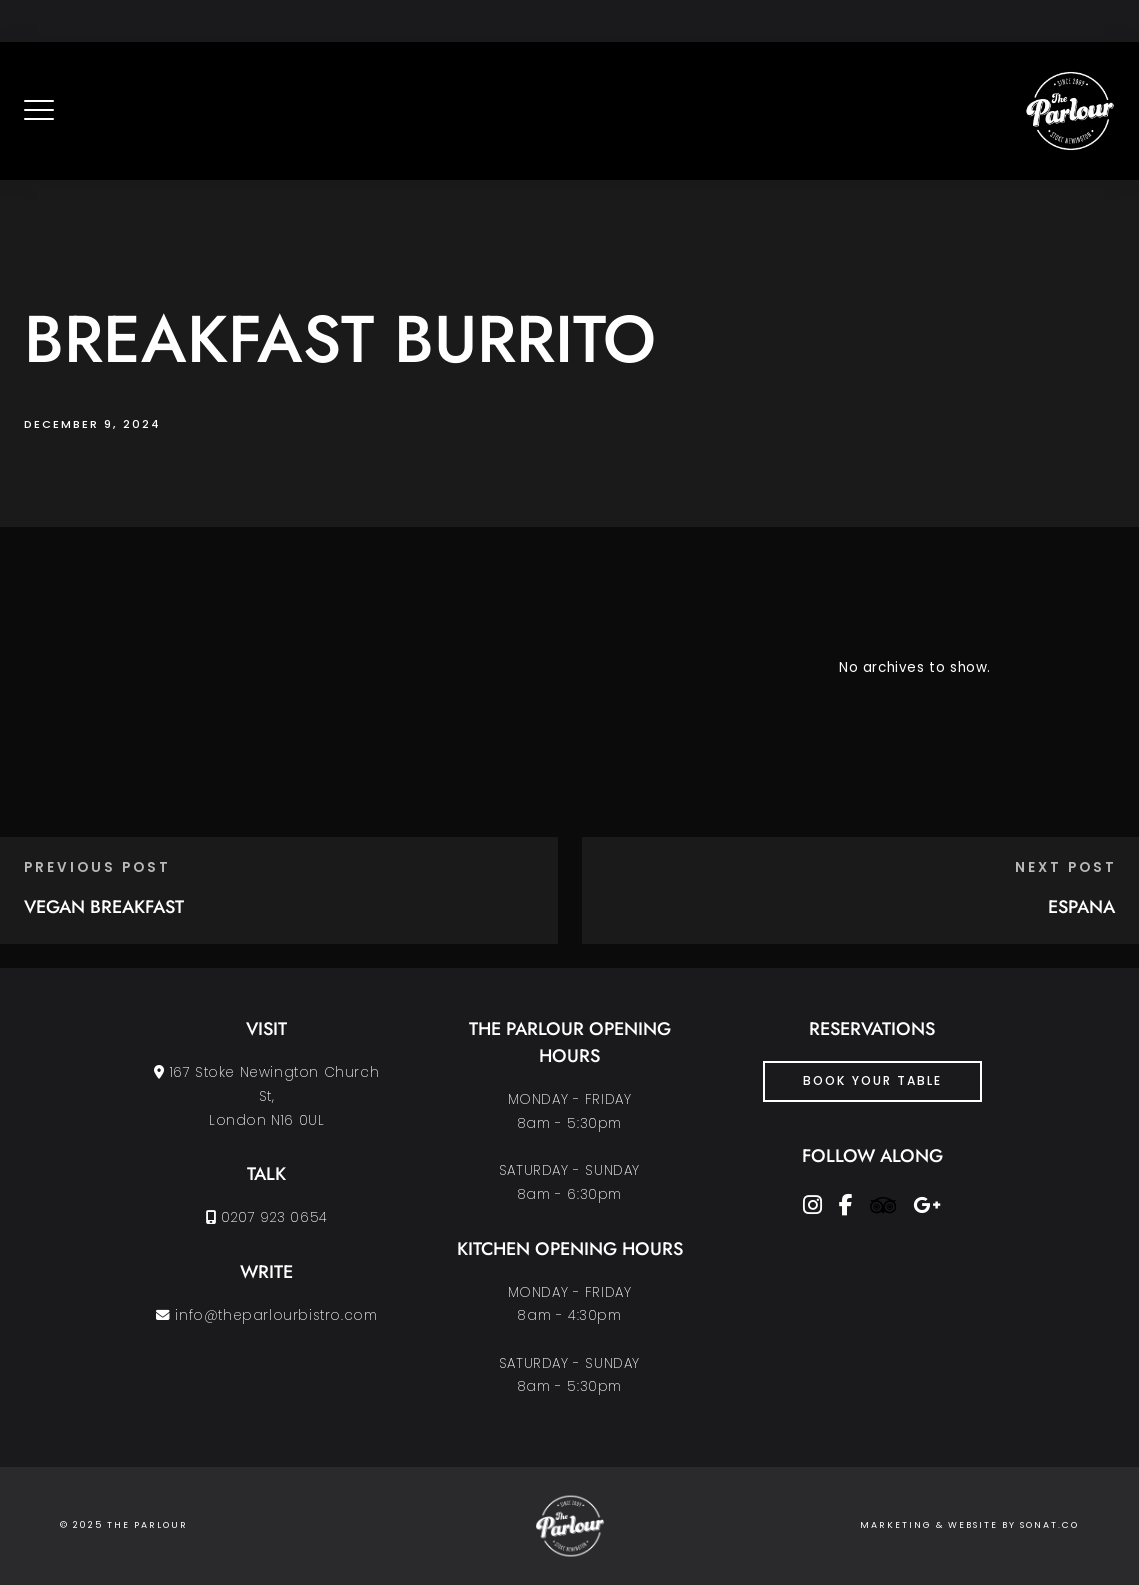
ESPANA (1081, 907)
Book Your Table (872, 1080)
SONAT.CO (1049, 1525)
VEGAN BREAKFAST (104, 907)
